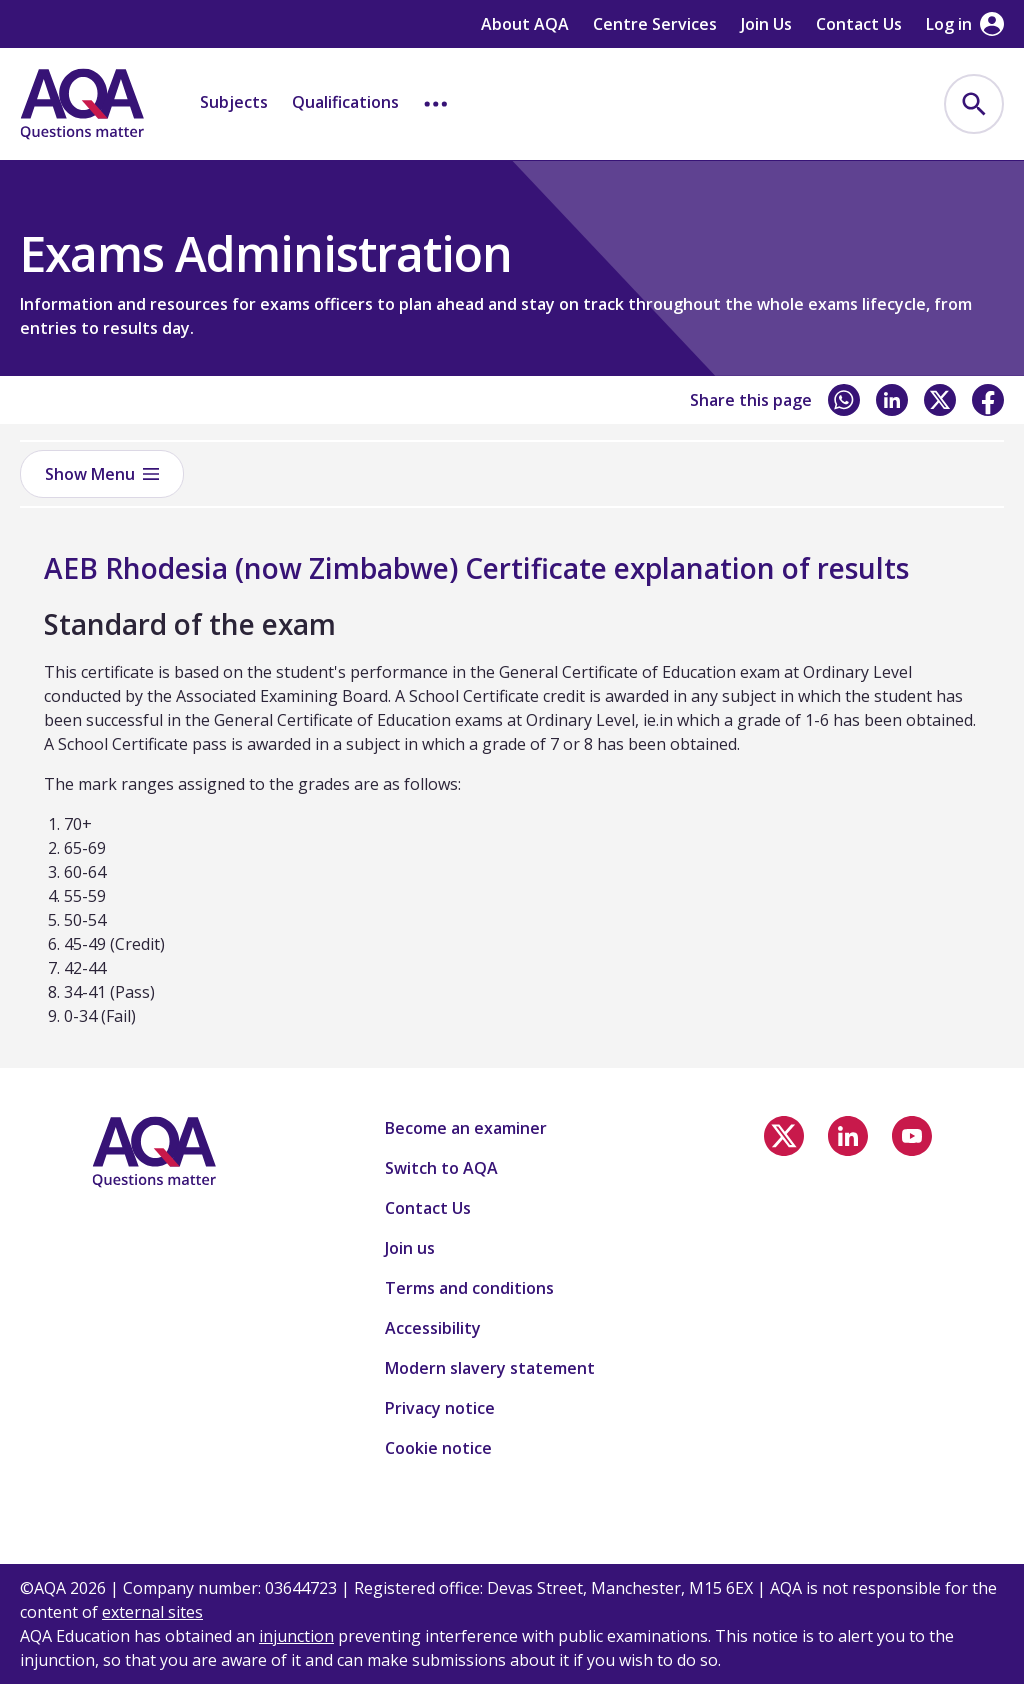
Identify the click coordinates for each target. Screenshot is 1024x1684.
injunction (296, 1636)
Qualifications (345, 102)
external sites (152, 1612)
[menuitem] (974, 104)
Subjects (234, 102)
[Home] (82, 104)
